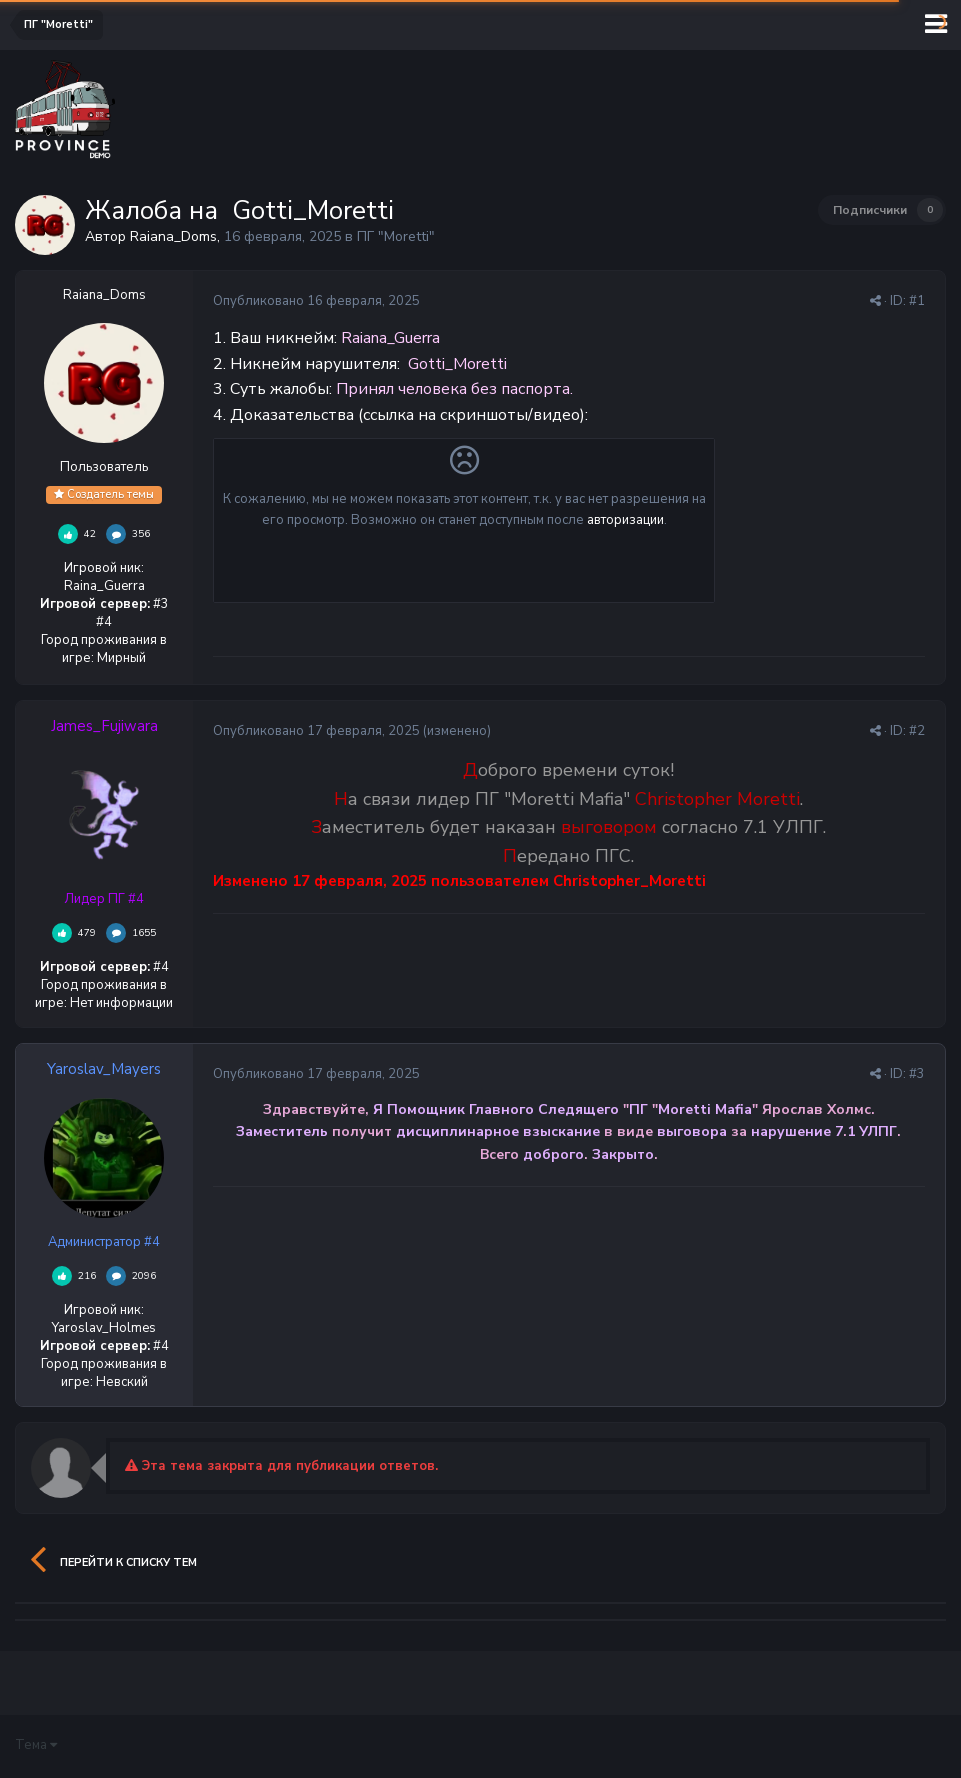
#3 (917, 1074)
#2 (917, 731)
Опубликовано (316, 301)
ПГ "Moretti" (396, 236)
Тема (36, 1745)
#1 (917, 301)
